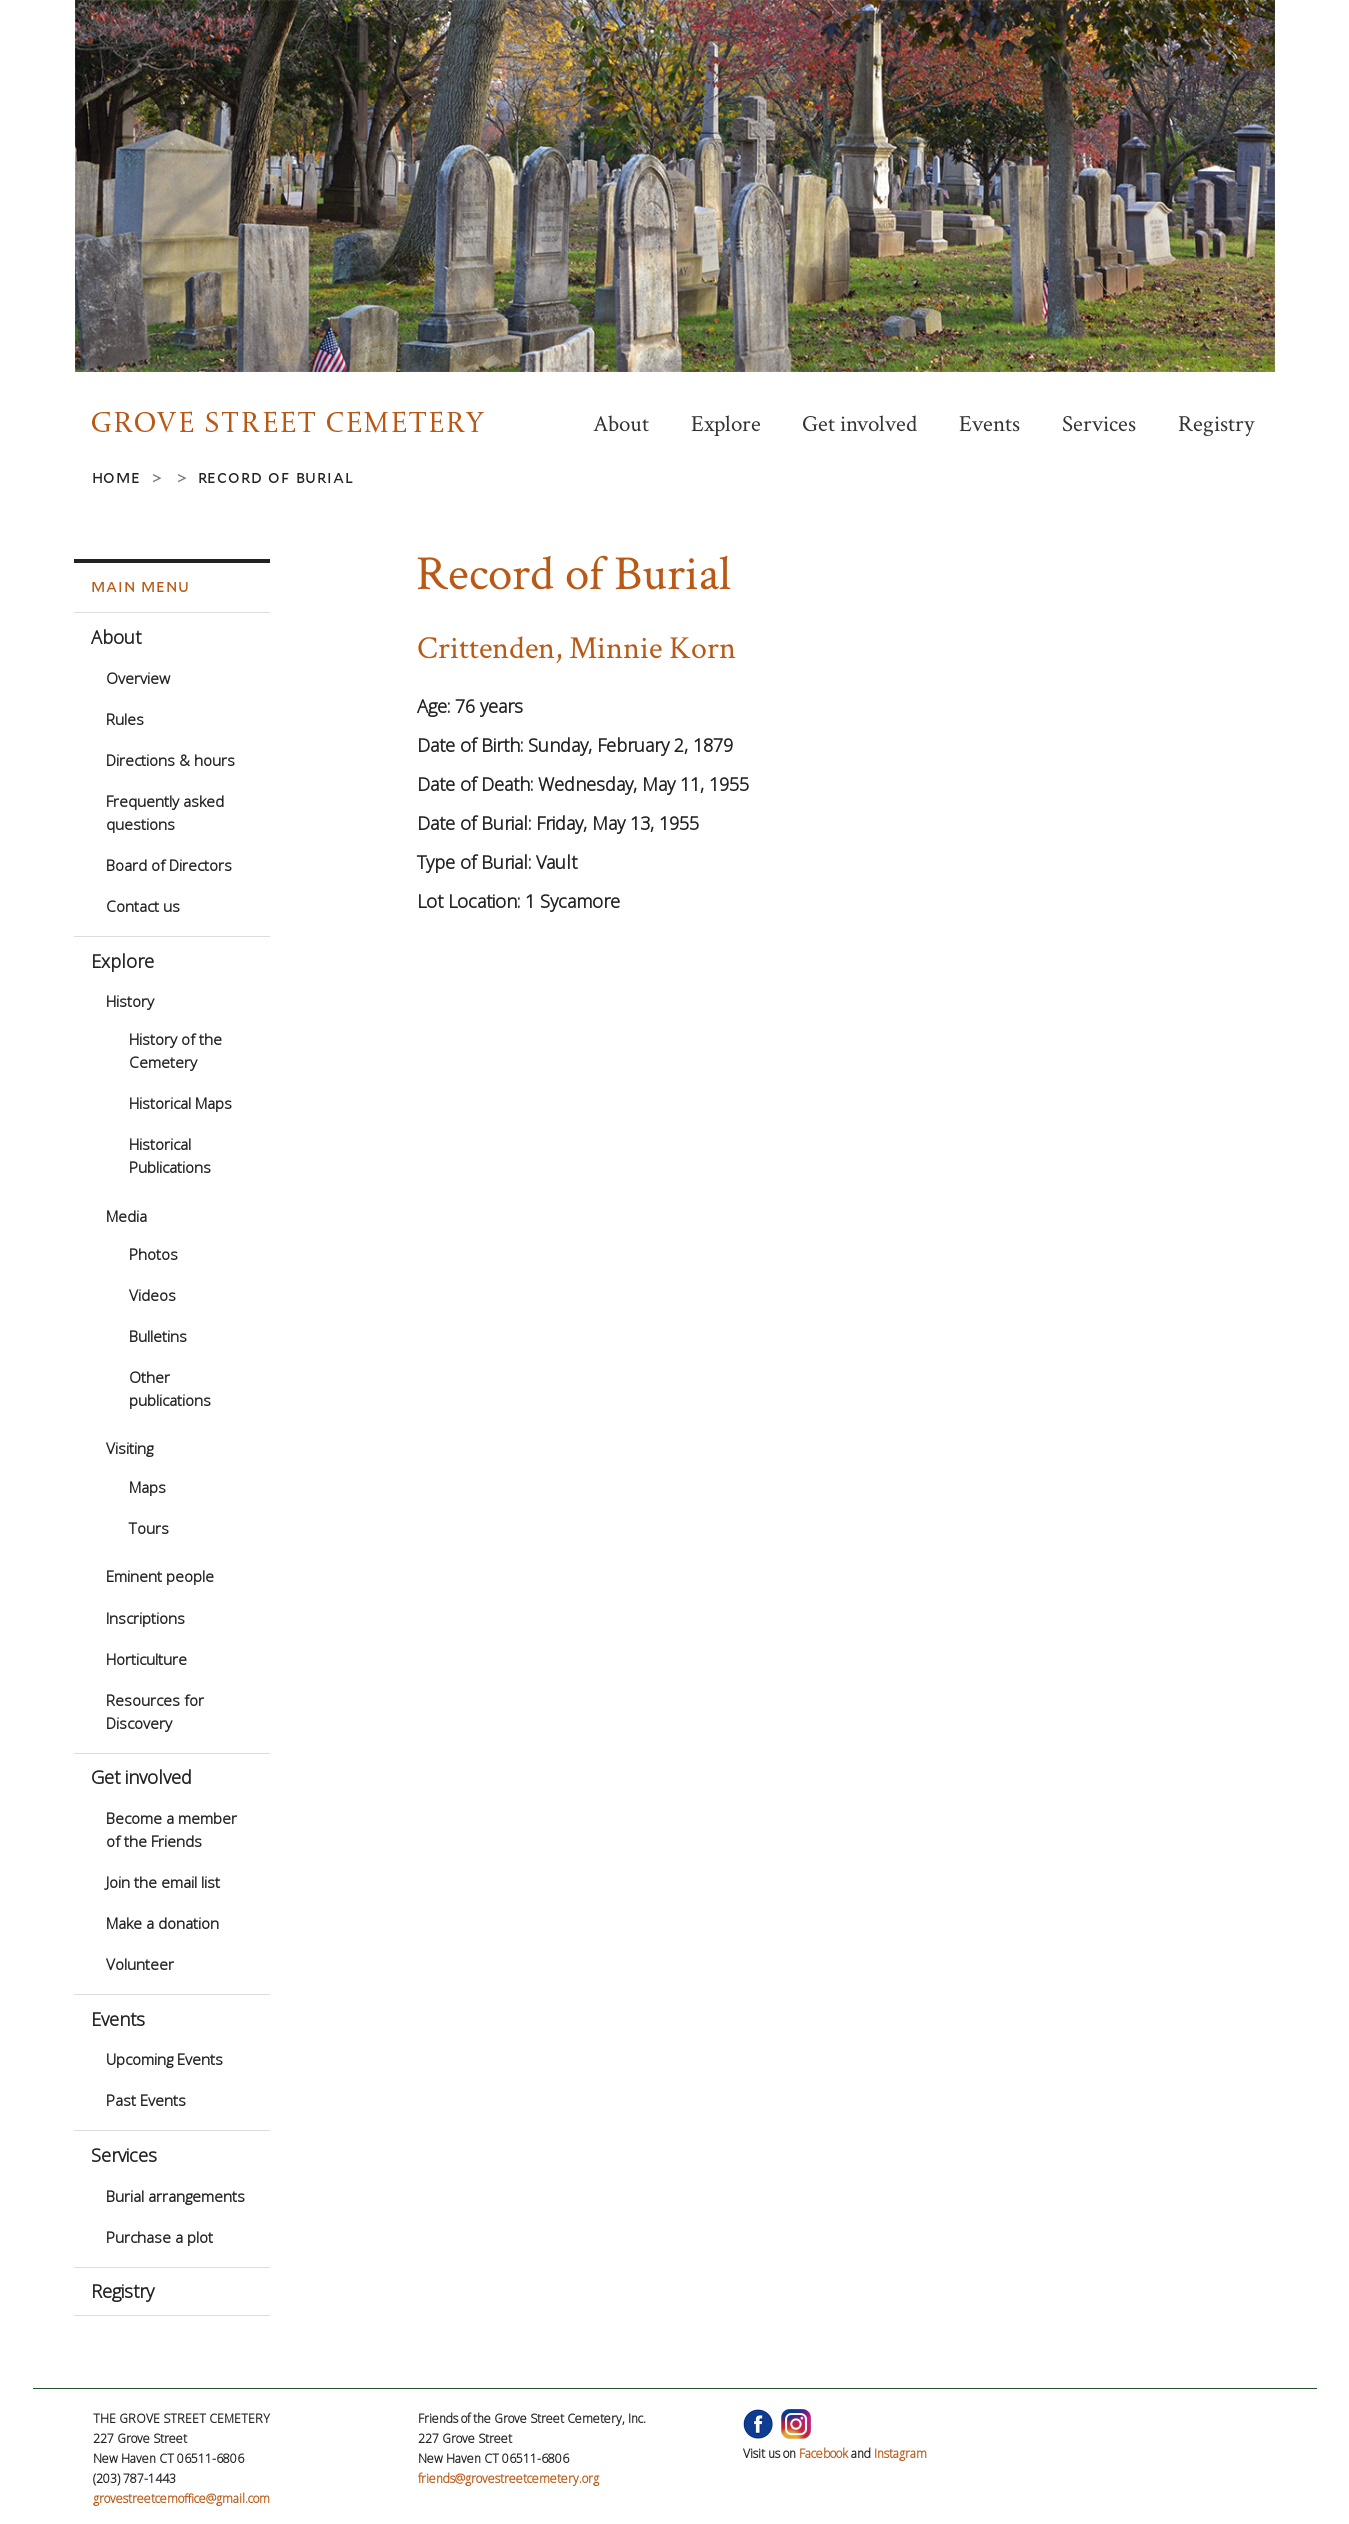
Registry (1216, 424)
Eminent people (160, 1576)
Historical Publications (170, 1155)
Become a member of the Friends (171, 1829)
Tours (149, 1528)
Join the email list (163, 1882)
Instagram (900, 2453)
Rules (125, 719)
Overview (138, 678)
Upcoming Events (164, 2059)
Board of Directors (169, 865)
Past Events (146, 2100)
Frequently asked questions (165, 812)
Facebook (823, 2453)
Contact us (143, 906)
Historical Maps (180, 1103)
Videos (152, 1295)
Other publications (170, 1388)
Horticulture (146, 1659)
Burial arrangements (175, 2196)
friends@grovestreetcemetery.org (508, 2478)
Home (116, 477)
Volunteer (140, 1964)
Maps (147, 1487)
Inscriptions (145, 1618)
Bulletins (158, 1336)
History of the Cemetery (175, 1050)
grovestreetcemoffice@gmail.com (181, 2498)
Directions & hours (170, 760)
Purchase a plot (159, 2237)
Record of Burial (276, 477)
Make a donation (162, 1923)
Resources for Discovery (155, 1711)
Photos (153, 1254)
